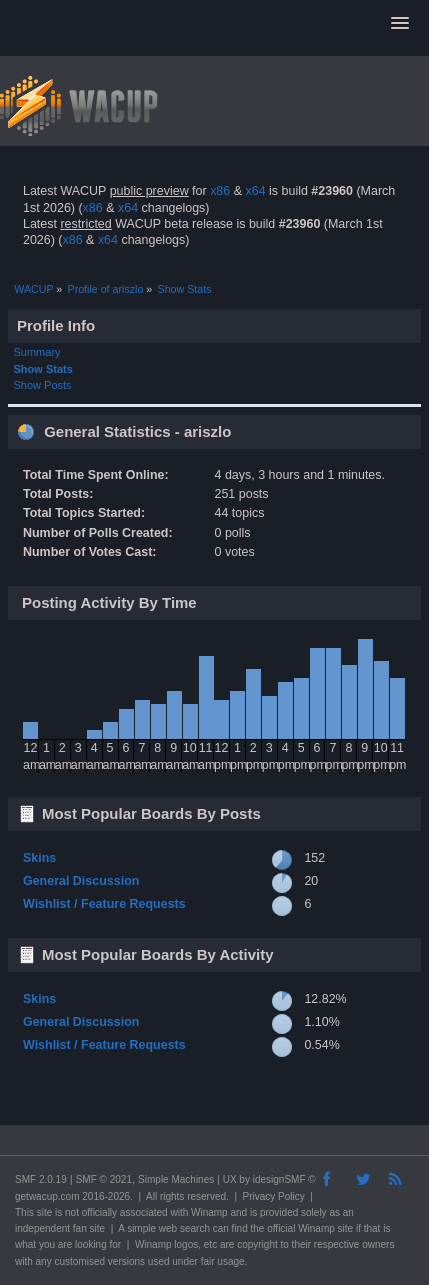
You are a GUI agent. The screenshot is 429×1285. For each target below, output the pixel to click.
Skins (39, 858)
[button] (400, 24)
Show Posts (43, 385)
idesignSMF (279, 1179)
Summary (37, 352)
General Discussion (81, 881)
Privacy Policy (274, 1196)
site (45, 1212)
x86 (220, 191)
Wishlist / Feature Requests (104, 904)
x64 (255, 191)
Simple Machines (176, 1179)
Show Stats (43, 369)
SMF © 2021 (104, 1179)
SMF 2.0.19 (41, 1179)
